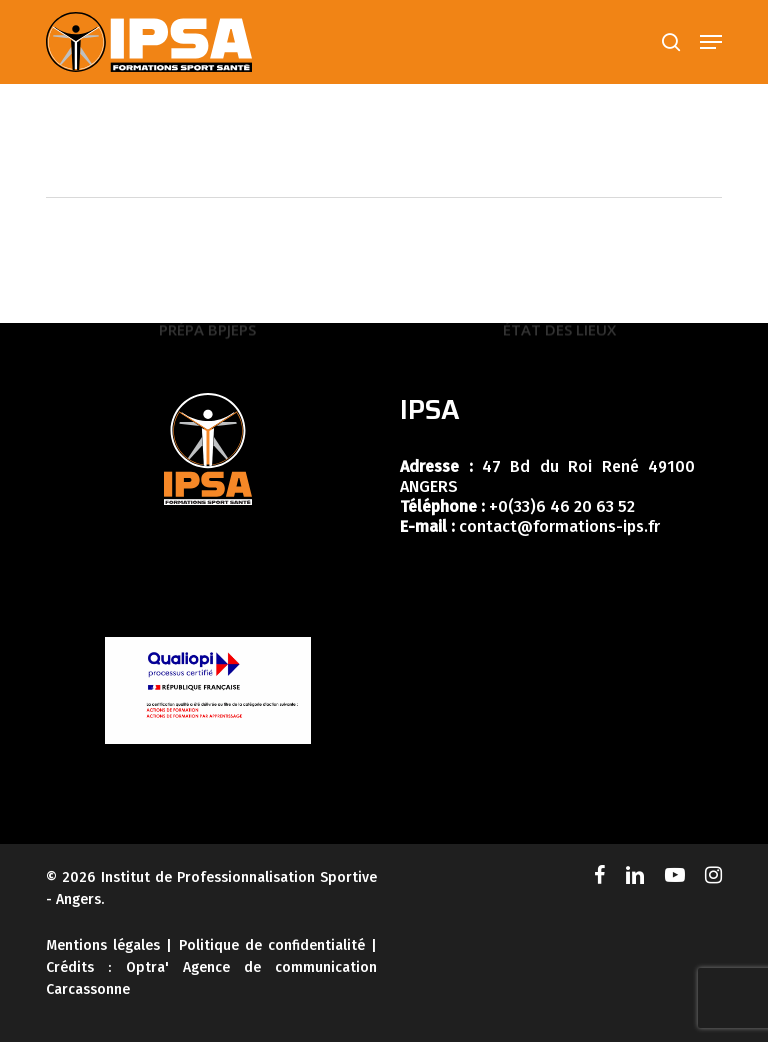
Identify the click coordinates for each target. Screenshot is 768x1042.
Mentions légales (103, 945)
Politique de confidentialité (272, 945)
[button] (711, 42)
